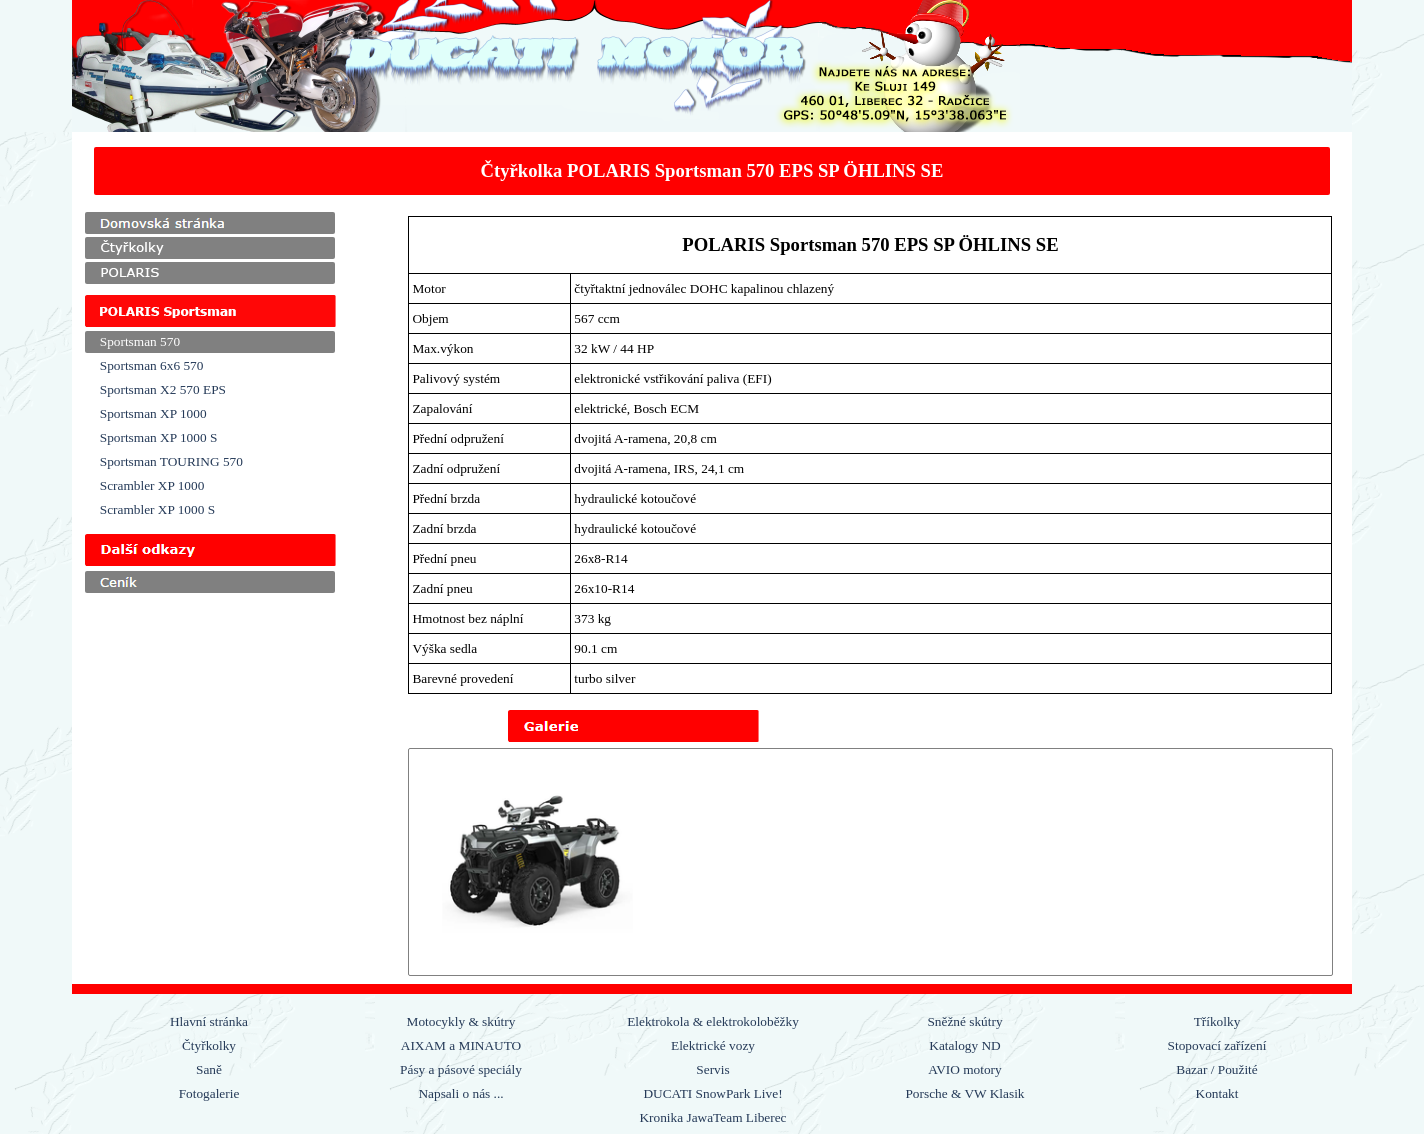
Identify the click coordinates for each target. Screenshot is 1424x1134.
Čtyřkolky (209, 1045)
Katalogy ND (964, 1045)
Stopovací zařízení (1217, 1045)
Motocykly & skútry (461, 1021)
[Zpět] (422, 862)
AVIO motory (964, 1069)
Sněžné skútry (964, 1021)
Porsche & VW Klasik (964, 1093)
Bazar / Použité (1216, 1069)
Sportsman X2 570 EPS (163, 389)
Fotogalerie (209, 1093)
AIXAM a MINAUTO (461, 1045)
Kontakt (1217, 1093)
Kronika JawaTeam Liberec (712, 1117)
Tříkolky (1217, 1021)
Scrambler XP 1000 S (157, 509)
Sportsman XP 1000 (153, 413)
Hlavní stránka (209, 1021)
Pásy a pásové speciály (461, 1069)
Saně (209, 1069)
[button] (537, 862)
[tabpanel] (712, 171)
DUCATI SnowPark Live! (712, 1093)
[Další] (1319, 862)
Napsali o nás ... (460, 1093)
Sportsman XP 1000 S (159, 437)
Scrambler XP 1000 (152, 485)
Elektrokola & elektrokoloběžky (713, 1021)
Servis (712, 1069)
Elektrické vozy (713, 1045)
